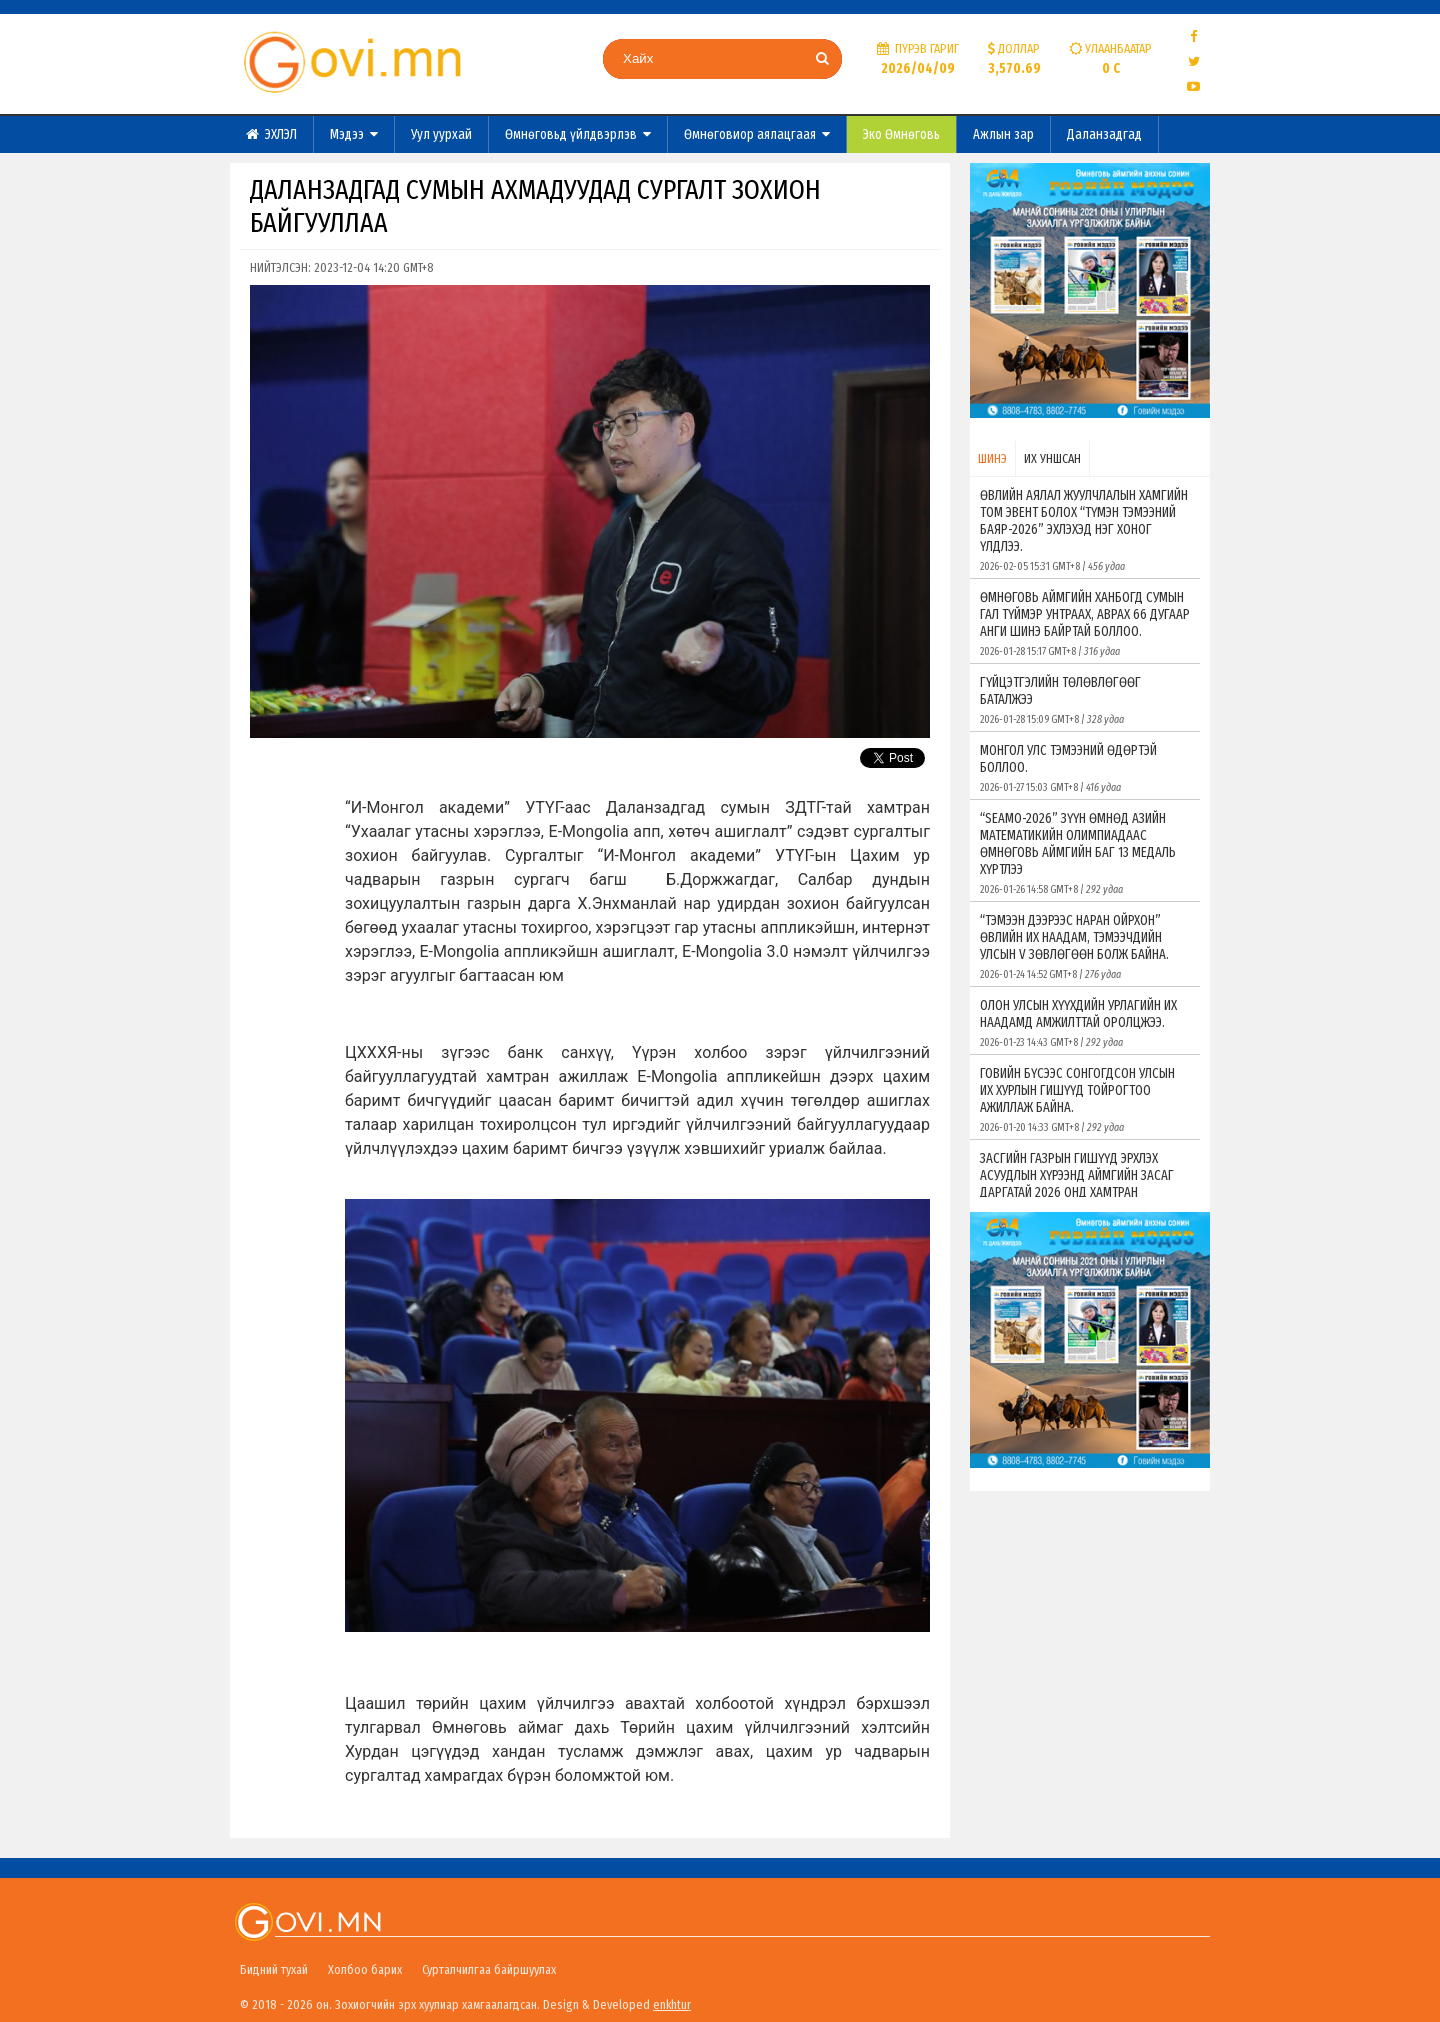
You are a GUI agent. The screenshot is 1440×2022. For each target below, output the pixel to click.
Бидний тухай (274, 1969)
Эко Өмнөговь (901, 134)
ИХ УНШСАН (1052, 458)
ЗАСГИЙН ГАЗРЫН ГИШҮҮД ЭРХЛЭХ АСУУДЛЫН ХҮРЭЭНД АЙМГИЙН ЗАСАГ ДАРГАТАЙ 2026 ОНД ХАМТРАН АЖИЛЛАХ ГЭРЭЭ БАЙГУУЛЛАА (1085, 1193)
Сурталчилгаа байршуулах (489, 1969)
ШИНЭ (992, 458)
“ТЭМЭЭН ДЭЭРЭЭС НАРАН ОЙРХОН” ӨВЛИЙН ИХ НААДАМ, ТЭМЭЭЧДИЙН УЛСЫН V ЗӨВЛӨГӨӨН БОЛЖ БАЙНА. (1085, 946)
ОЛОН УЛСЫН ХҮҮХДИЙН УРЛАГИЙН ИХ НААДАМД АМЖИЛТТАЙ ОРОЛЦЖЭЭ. (1085, 1023)
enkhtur (672, 2004)
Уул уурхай (441, 134)
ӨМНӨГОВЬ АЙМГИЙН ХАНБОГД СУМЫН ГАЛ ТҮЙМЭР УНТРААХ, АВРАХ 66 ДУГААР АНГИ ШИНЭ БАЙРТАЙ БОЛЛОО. (1085, 623)
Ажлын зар (1003, 134)
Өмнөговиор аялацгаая (757, 134)
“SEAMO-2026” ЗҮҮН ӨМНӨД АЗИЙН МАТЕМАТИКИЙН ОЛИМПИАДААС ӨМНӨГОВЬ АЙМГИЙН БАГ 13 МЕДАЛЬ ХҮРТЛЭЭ (1085, 853)
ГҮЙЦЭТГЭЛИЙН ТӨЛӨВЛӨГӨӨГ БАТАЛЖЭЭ (1085, 700)
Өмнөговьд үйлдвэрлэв (578, 134)
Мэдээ (354, 134)
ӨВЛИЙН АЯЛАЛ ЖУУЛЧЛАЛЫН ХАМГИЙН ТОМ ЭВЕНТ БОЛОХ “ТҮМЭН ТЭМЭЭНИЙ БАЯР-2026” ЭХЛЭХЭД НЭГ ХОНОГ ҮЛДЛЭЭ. (1085, 530)
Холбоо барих (365, 1969)
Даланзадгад (1104, 134)
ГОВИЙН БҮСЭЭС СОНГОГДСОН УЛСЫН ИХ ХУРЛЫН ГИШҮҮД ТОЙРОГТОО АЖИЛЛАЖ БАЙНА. (1085, 1099)
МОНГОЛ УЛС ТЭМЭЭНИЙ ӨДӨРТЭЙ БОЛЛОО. (1085, 768)
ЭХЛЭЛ (271, 134)
